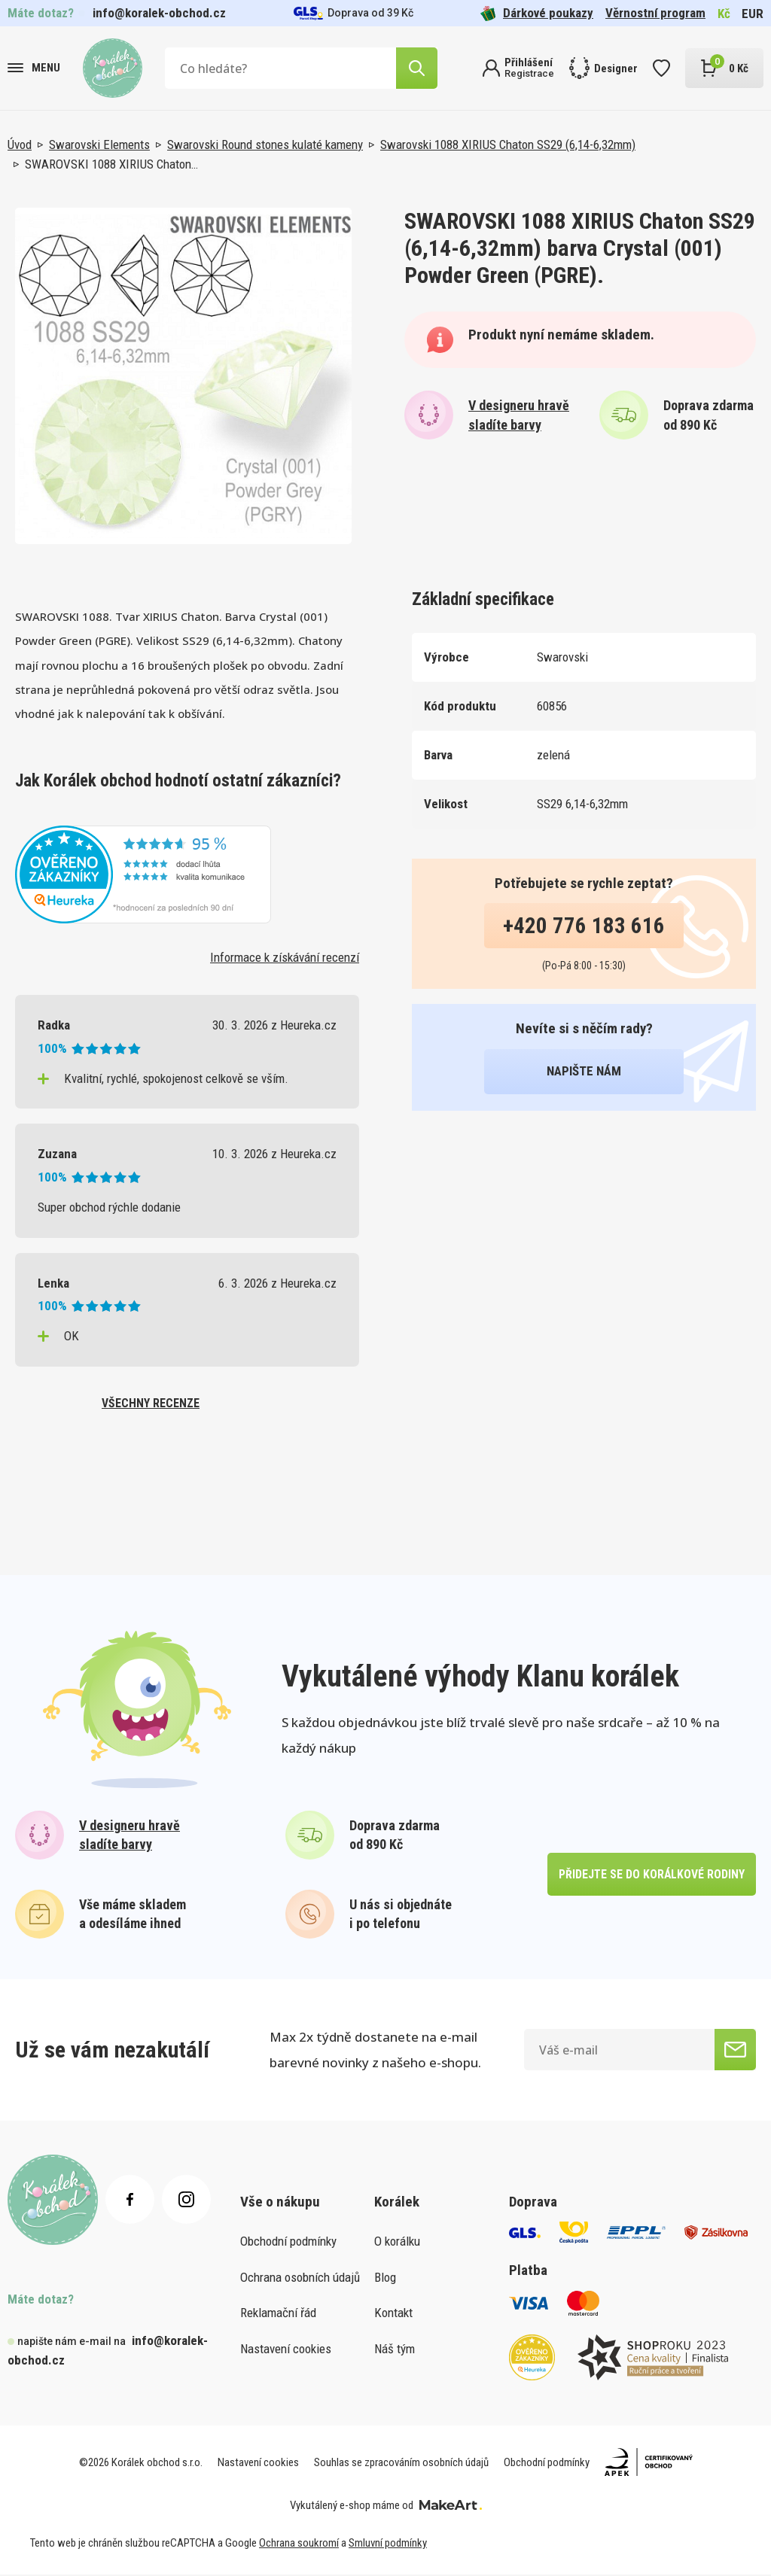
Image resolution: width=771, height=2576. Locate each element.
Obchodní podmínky (288, 2243)
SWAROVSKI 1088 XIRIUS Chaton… (111, 164)
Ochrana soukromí (299, 2545)
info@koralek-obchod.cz (159, 12)
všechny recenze (151, 1404)
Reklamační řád (278, 2314)
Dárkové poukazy (536, 13)
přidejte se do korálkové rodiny (651, 1876)
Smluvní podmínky (388, 2545)
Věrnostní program (655, 12)
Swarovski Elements (99, 144)
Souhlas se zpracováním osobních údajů (401, 2464)
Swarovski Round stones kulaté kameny (265, 144)
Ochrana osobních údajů (300, 2278)
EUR (752, 13)
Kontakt (393, 2314)
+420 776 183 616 (584, 925)
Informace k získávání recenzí (284, 957)
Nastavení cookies (285, 2350)
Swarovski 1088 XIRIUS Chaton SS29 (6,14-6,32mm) (507, 144)
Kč (724, 13)
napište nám (584, 1070)
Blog (385, 2278)
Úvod (20, 144)
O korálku (397, 2243)
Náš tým (394, 2350)
